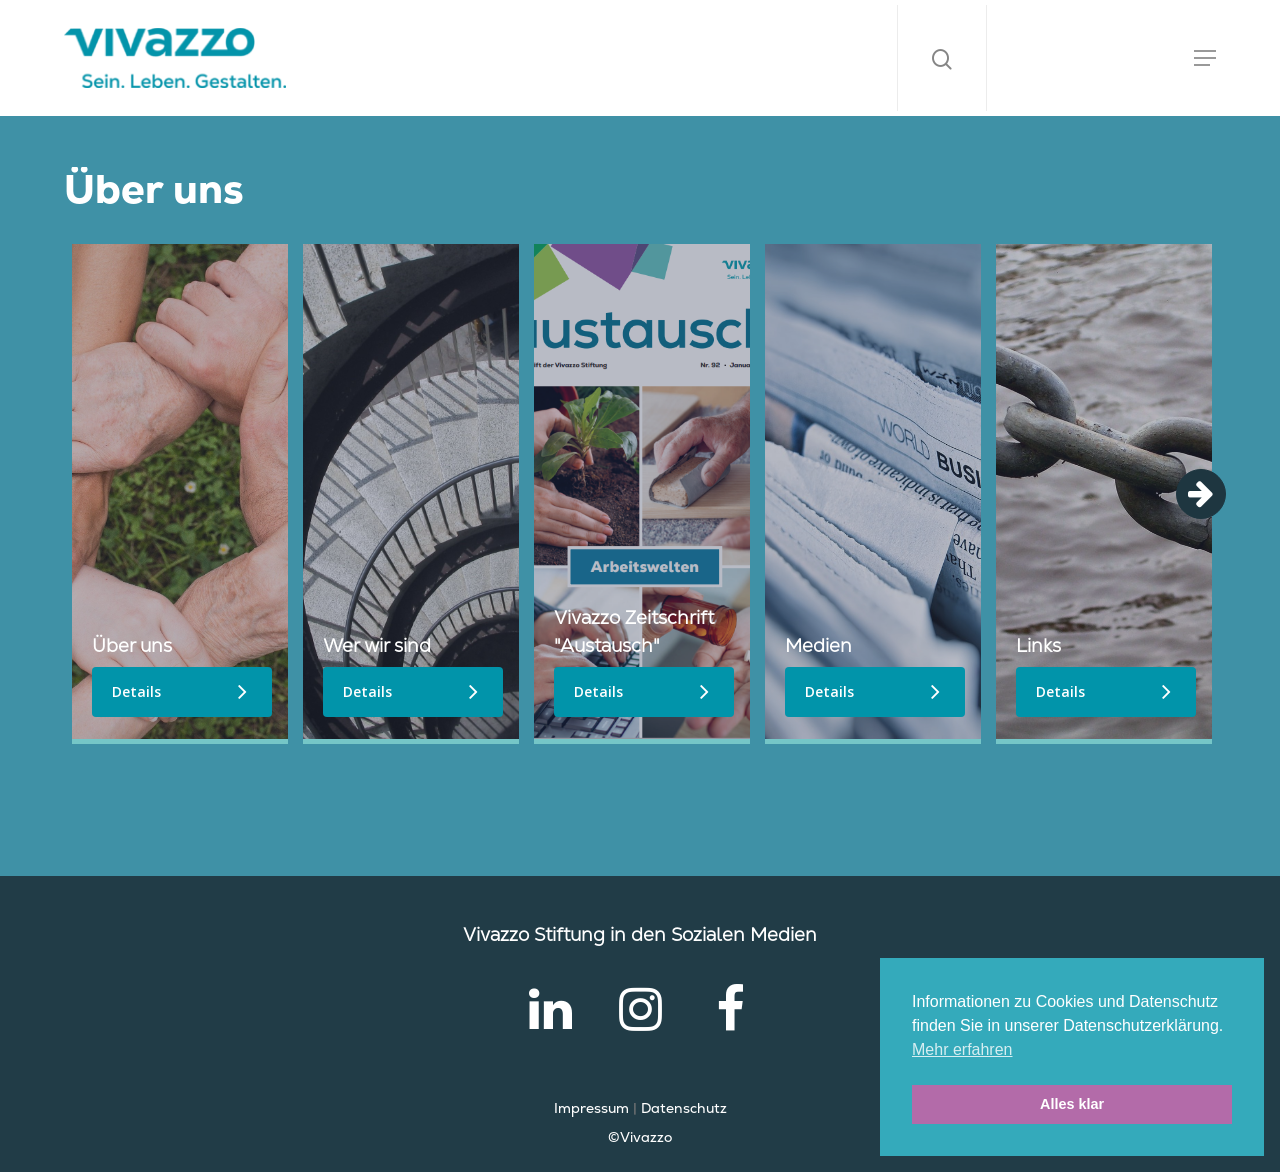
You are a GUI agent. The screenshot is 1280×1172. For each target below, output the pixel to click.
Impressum (591, 1108)
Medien (818, 645)
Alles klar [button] (1072, 1104)
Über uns (132, 645)
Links (1038, 645)
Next (1201, 494)
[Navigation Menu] (1205, 58)
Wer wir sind (377, 645)
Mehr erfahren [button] (962, 1049)
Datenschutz (684, 1108)
